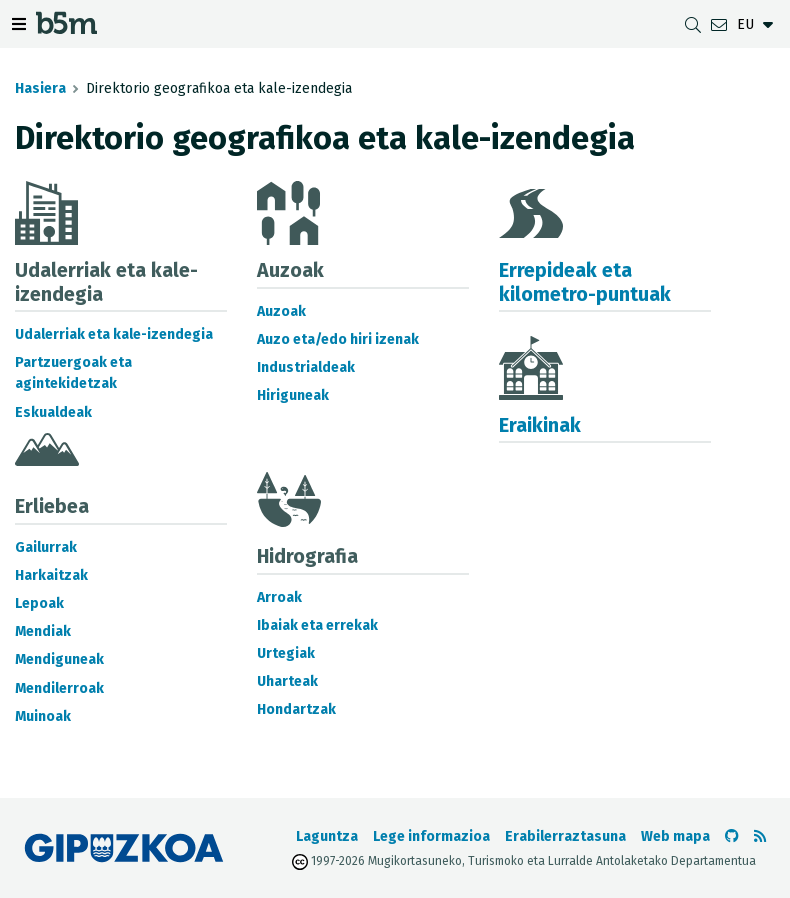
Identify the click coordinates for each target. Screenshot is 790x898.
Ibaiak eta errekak (317, 625)
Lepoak (39, 603)
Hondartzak (296, 709)
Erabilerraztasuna (565, 836)
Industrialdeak (306, 367)
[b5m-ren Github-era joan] (732, 836)
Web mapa (675, 836)
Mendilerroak (59, 688)
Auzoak (281, 311)
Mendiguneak (59, 659)
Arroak (279, 597)
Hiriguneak (293, 395)
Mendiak (43, 631)
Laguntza (327, 836)
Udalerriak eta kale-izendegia (114, 334)
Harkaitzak (51, 575)
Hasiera (40, 88)
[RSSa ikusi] (760, 836)
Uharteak (287, 681)
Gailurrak (46, 547)
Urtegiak (286, 653)
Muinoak (43, 716)
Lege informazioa (431, 836)
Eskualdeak (53, 412)
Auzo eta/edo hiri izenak (338, 339)
